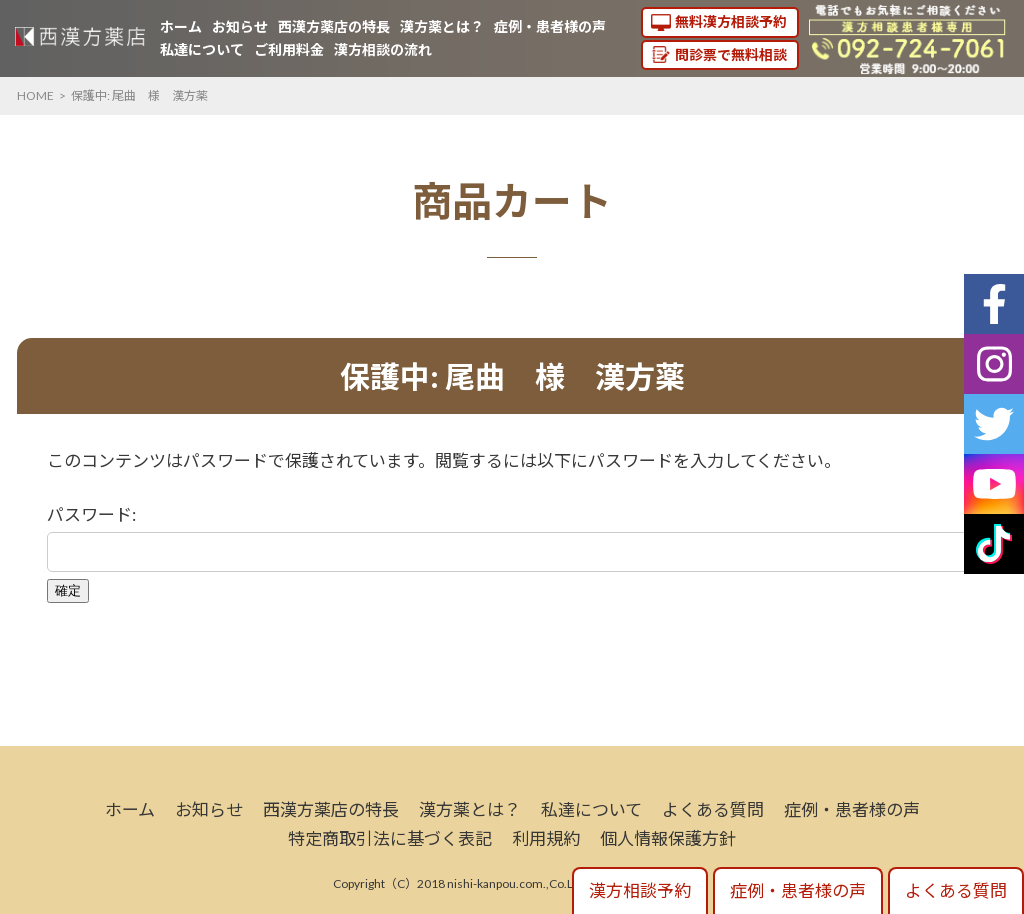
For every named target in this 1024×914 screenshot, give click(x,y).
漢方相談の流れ (383, 49)
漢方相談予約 (640, 890)
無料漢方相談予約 (731, 21)
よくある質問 (713, 809)
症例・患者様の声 (550, 26)
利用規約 (546, 838)
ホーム (181, 26)
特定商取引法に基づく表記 (390, 838)
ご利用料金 (289, 49)
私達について (202, 49)
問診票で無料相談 (731, 54)
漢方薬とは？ (442, 26)
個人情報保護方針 (668, 838)
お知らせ (240, 26)
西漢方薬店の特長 (334, 26)
